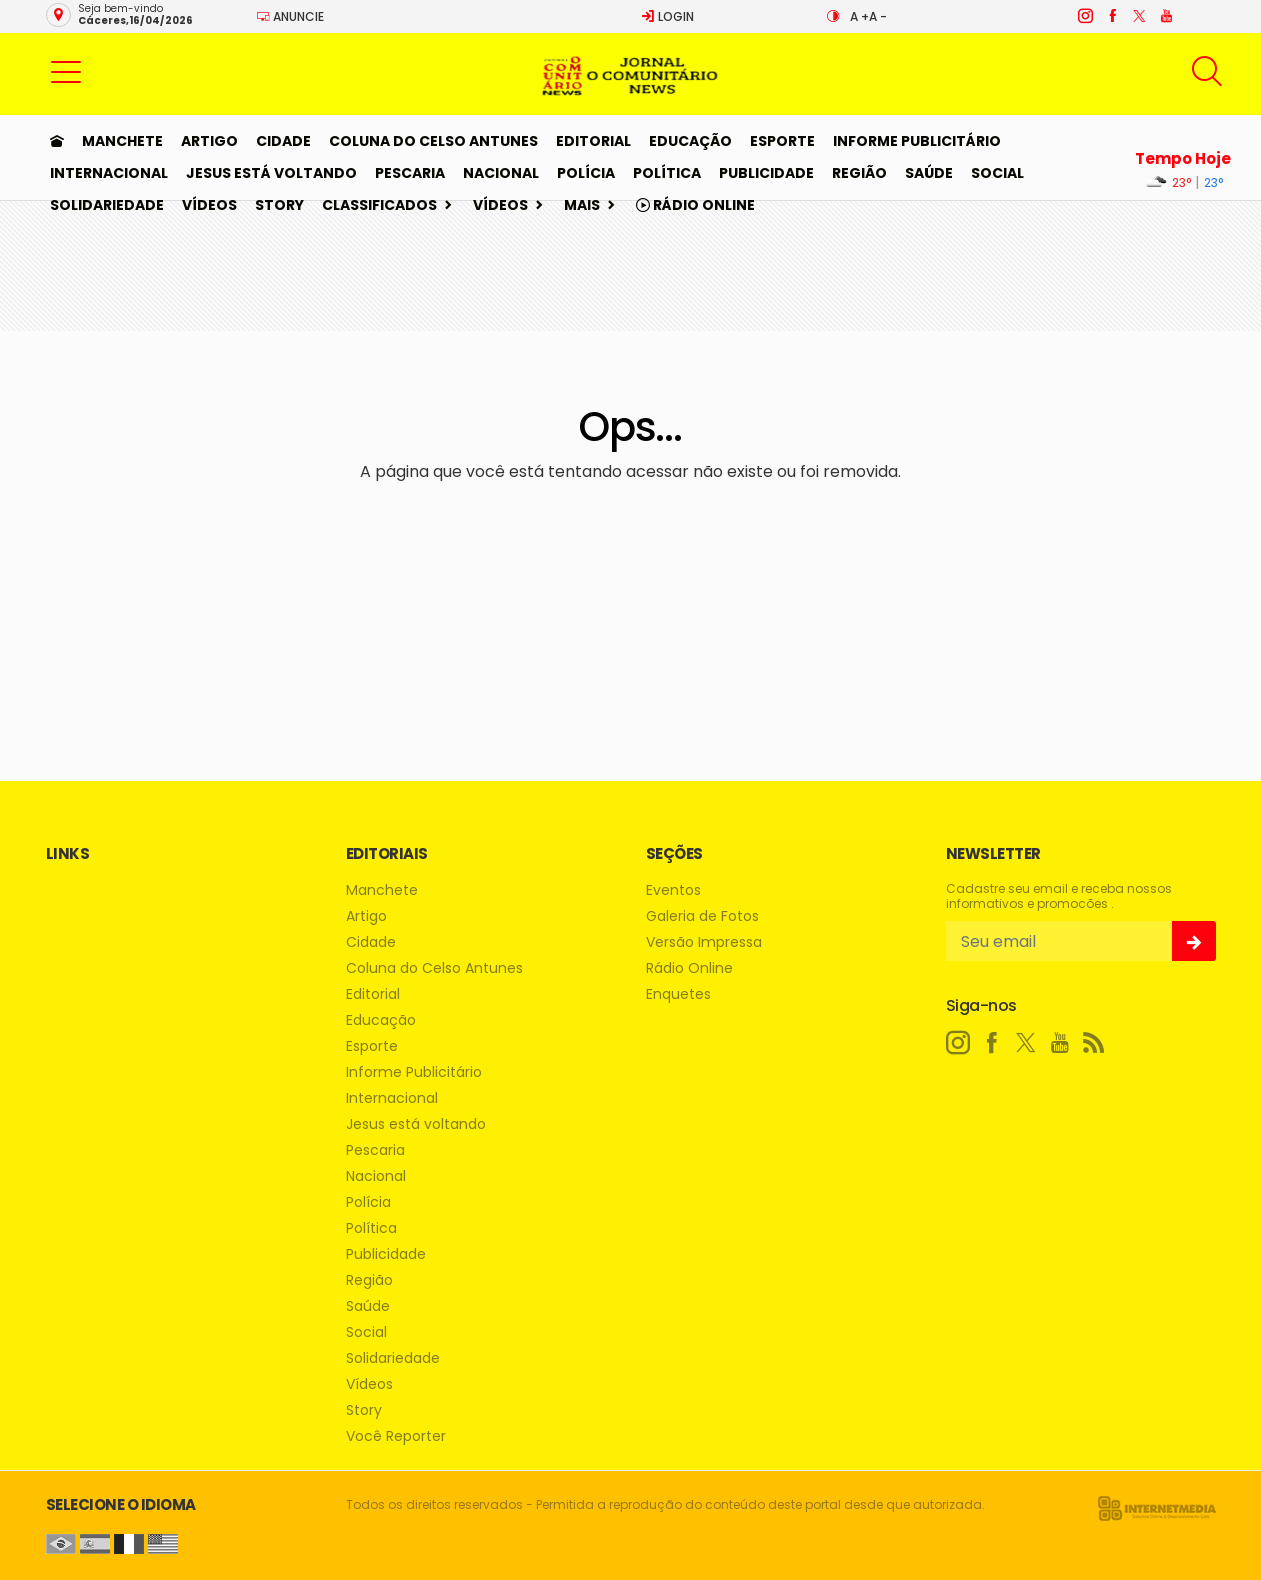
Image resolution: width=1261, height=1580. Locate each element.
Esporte (782, 141)
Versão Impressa (704, 942)
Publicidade (766, 173)
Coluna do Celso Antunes (433, 141)
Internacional (109, 173)
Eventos (673, 890)
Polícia (586, 173)
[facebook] (1111, 16)
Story (279, 205)
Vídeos (209, 205)
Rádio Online (695, 205)
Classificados (379, 205)
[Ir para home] (57, 141)
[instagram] (1084, 16)
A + (859, 16)
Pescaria (410, 173)
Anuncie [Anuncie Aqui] (290, 16)
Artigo (209, 141)
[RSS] (1094, 1043)
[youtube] (1165, 16)
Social (997, 173)
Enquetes (678, 994)
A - (878, 16)
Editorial (593, 141)
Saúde (929, 173)
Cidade (283, 141)
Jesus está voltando (271, 173)
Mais (582, 205)
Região (859, 173)
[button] (66, 71)
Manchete (122, 141)
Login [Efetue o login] (667, 16)
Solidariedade (107, 205)
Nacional (501, 173)
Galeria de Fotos (702, 916)
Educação (690, 141)
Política (667, 173)
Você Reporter (396, 1436)
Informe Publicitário (917, 141)
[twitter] (1138, 16)
